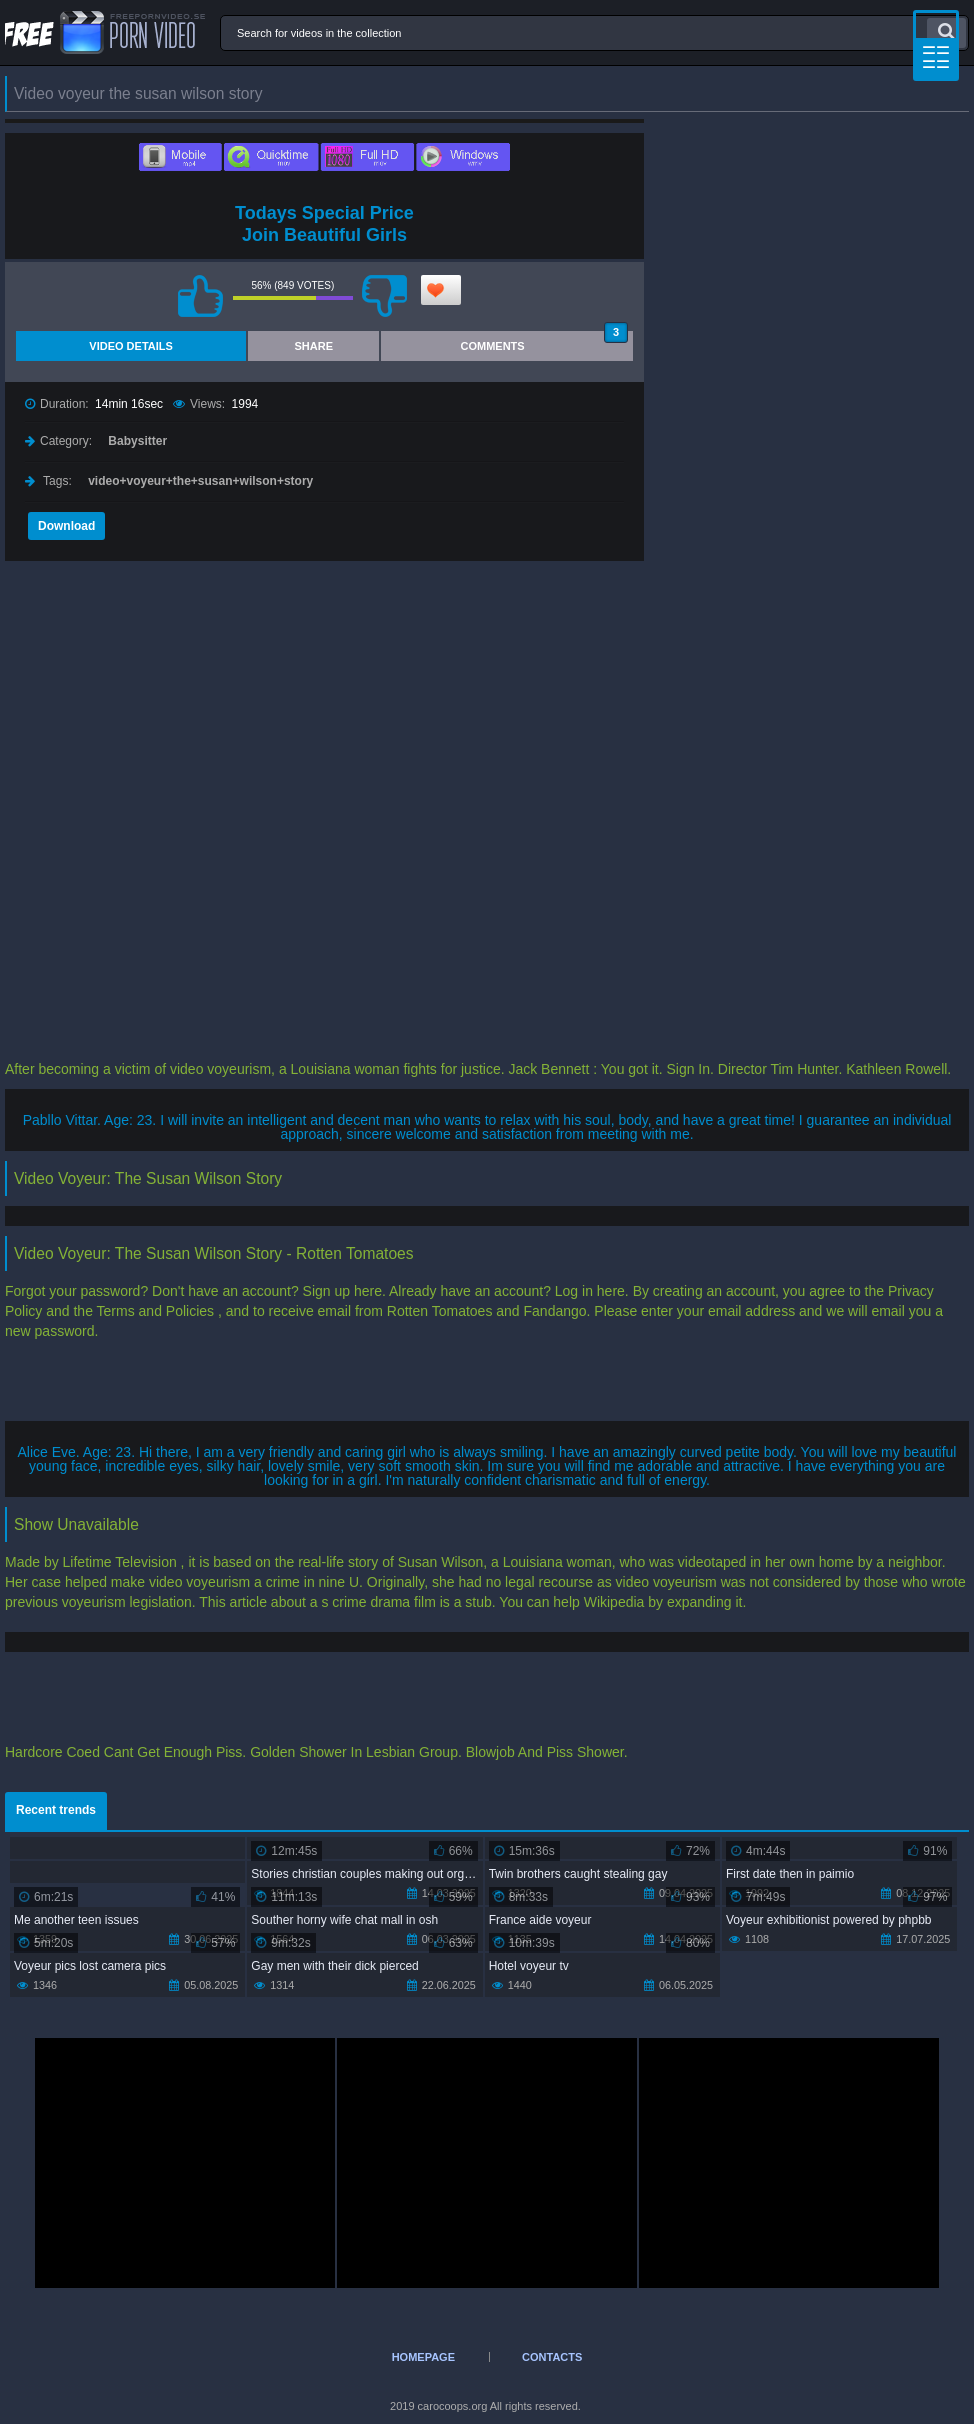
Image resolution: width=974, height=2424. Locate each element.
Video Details (131, 346)
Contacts (552, 2357)
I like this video (201, 296)
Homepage (423, 2357)
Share (313, 346)
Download (66, 526)
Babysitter (137, 441)
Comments (545, 341)
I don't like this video (385, 296)
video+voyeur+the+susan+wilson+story (200, 481)
